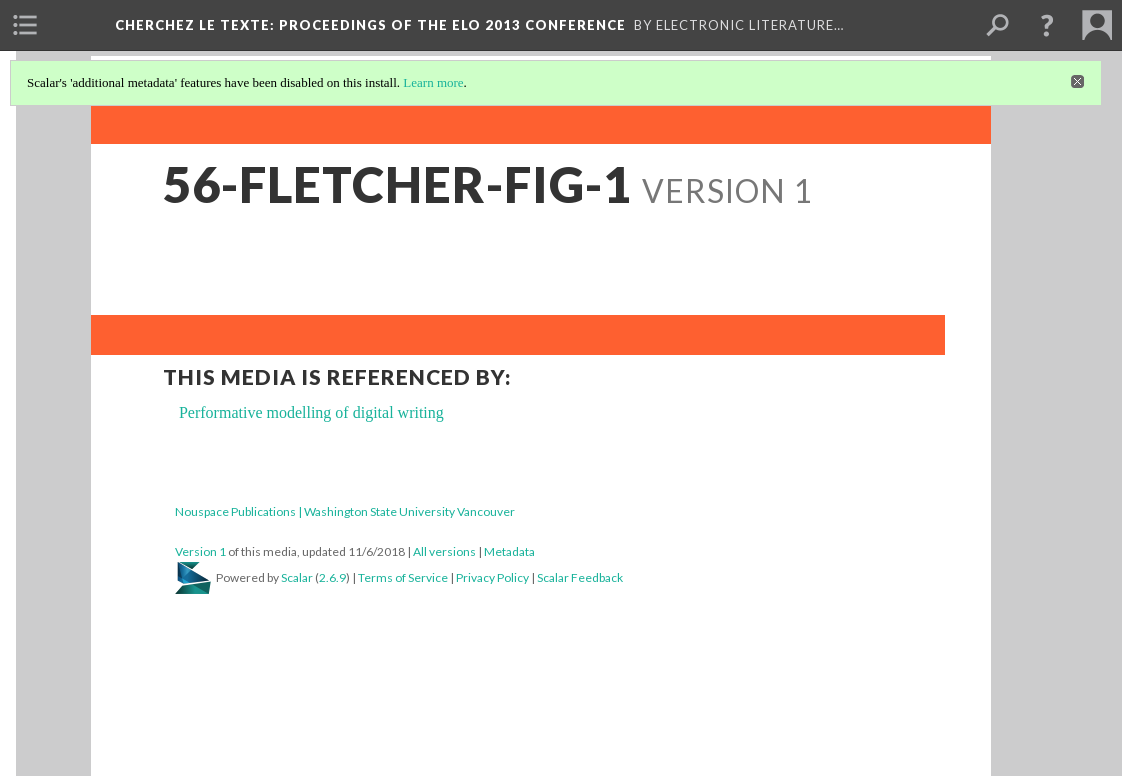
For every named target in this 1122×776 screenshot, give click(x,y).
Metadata (509, 551)
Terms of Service (403, 577)
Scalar (297, 577)
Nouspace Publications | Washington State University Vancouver (345, 511)
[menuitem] (25, 25)
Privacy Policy (492, 577)
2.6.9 (332, 577)
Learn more (433, 82)
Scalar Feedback (580, 577)
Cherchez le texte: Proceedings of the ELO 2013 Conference (370, 25)
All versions (444, 551)
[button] (1047, 25)
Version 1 (200, 551)
